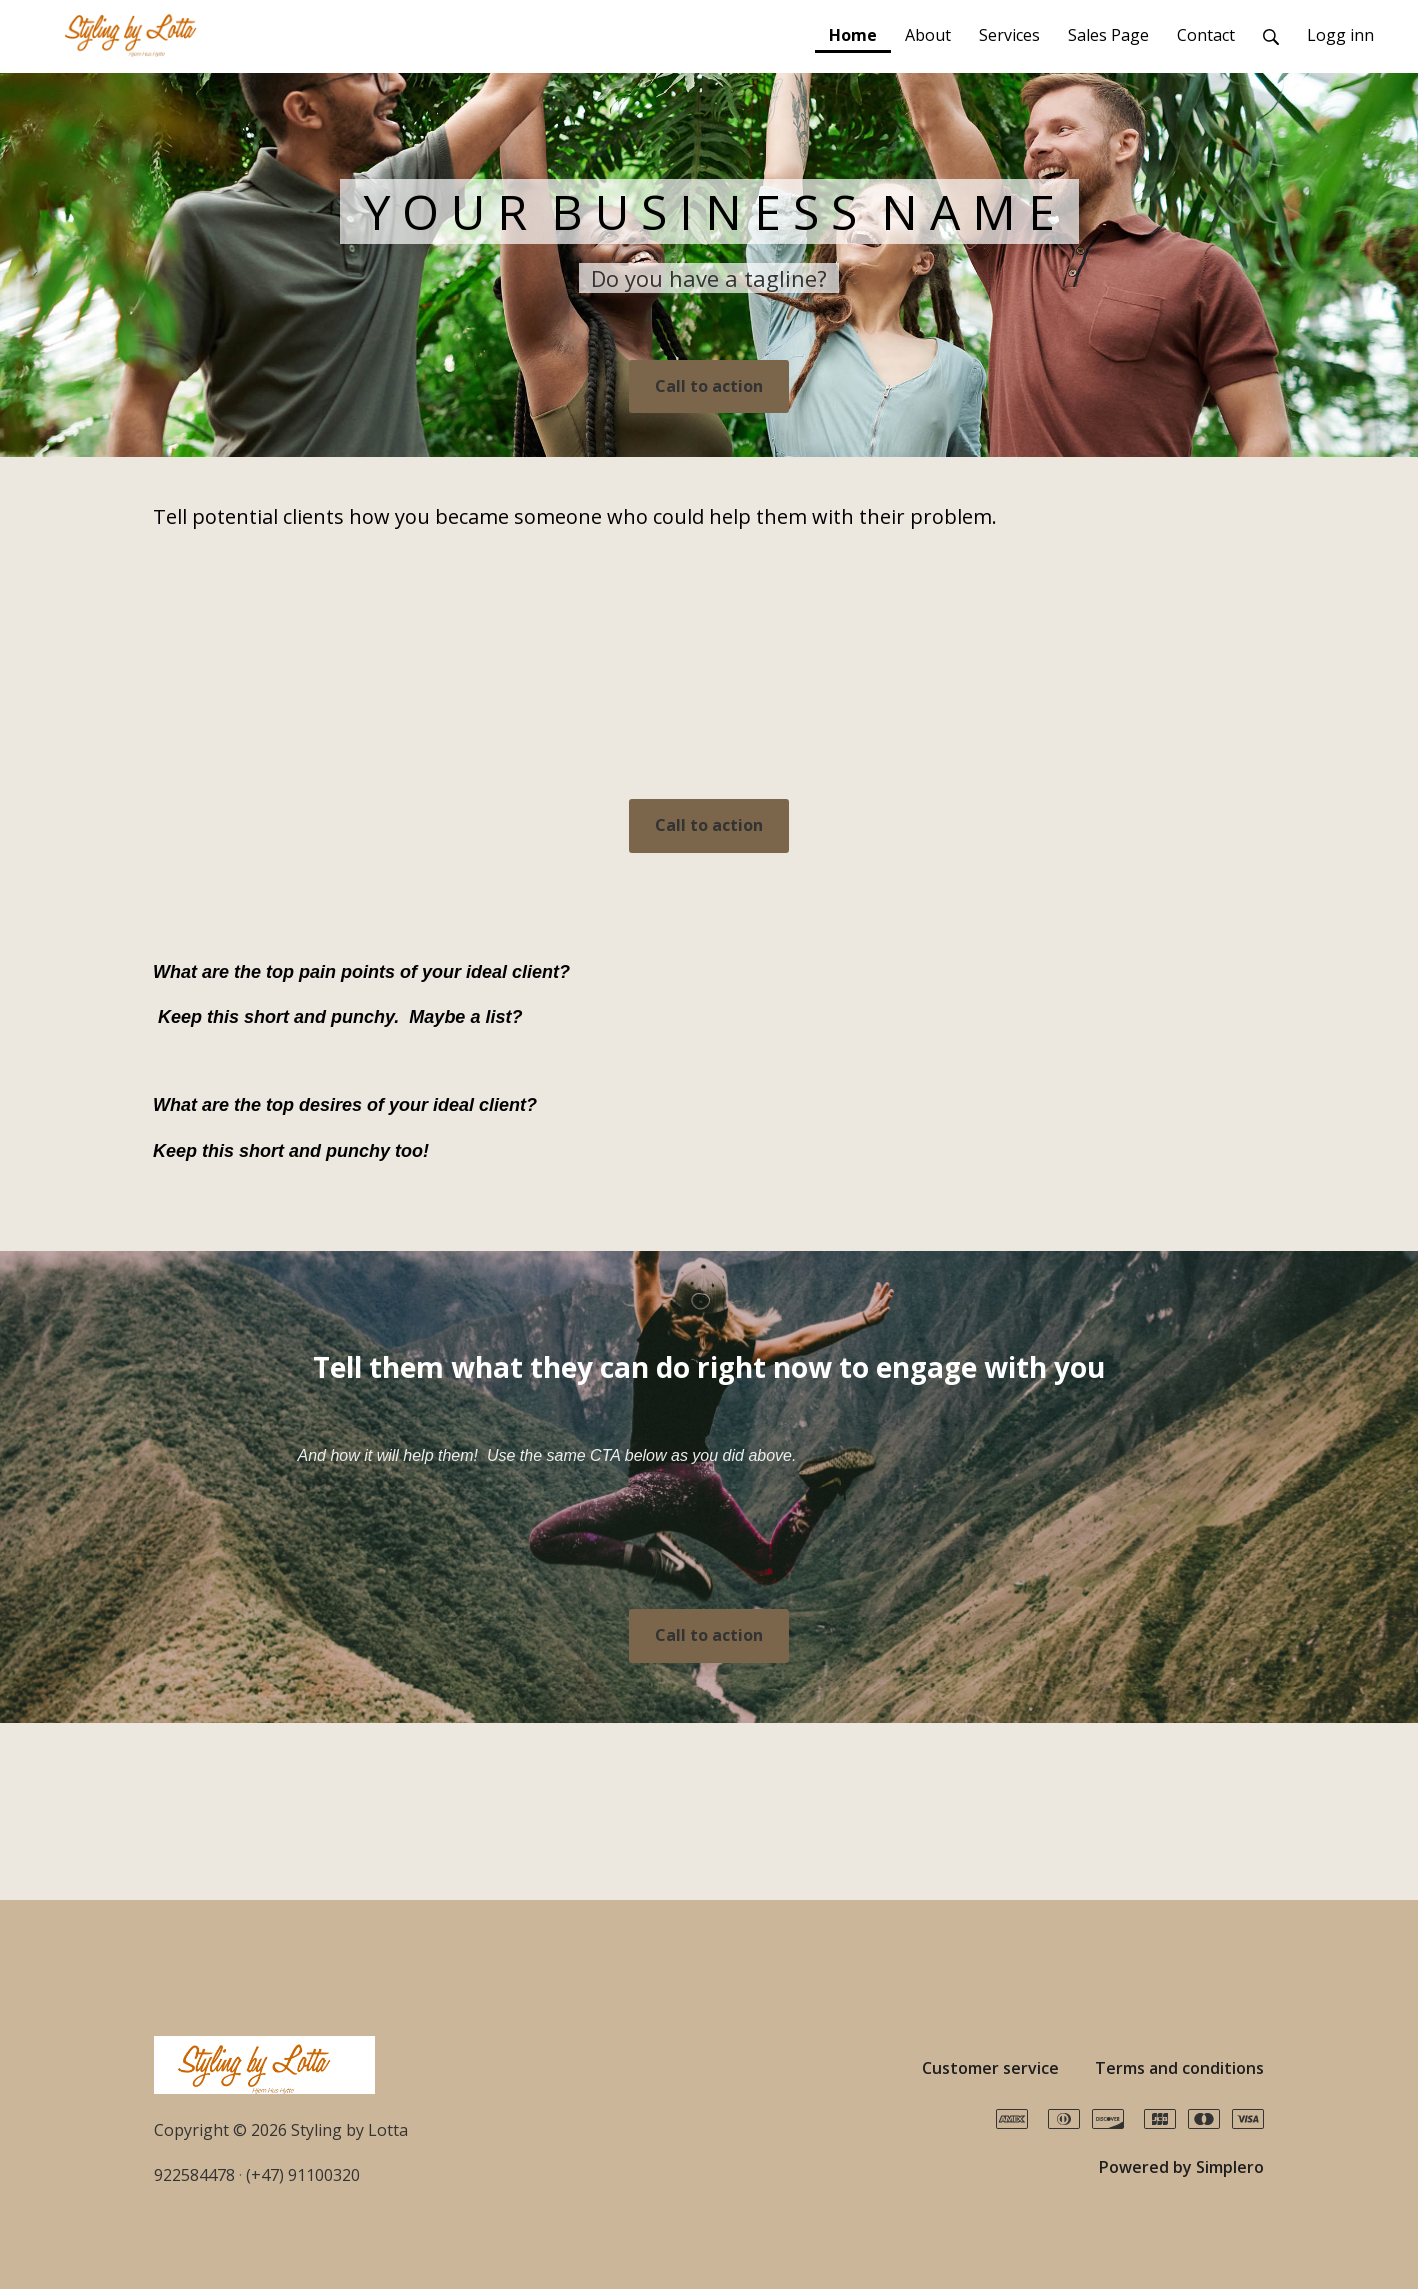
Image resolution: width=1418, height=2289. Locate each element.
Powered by (1181, 2167)
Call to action (709, 386)
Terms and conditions (1179, 2068)
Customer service (990, 2068)
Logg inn (1340, 35)
